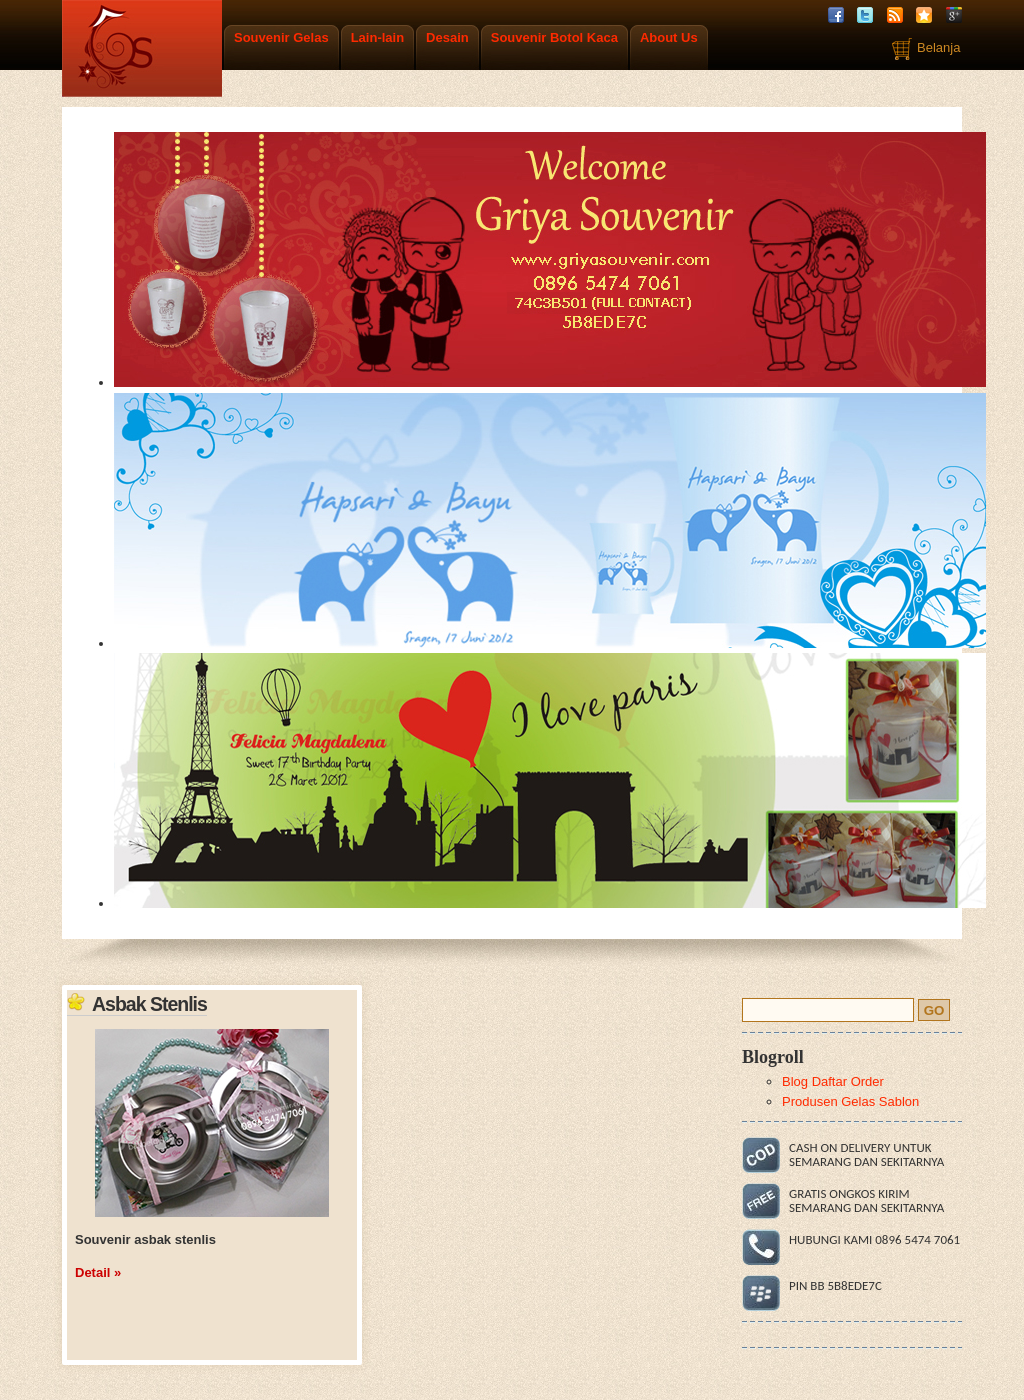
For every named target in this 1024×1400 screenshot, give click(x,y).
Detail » (98, 1272)
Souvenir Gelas (281, 37)
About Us (669, 37)
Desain (447, 37)
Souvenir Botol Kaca (554, 37)
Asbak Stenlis (149, 1004)
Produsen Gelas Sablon (850, 1101)
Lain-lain (377, 37)
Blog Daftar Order (833, 1081)
